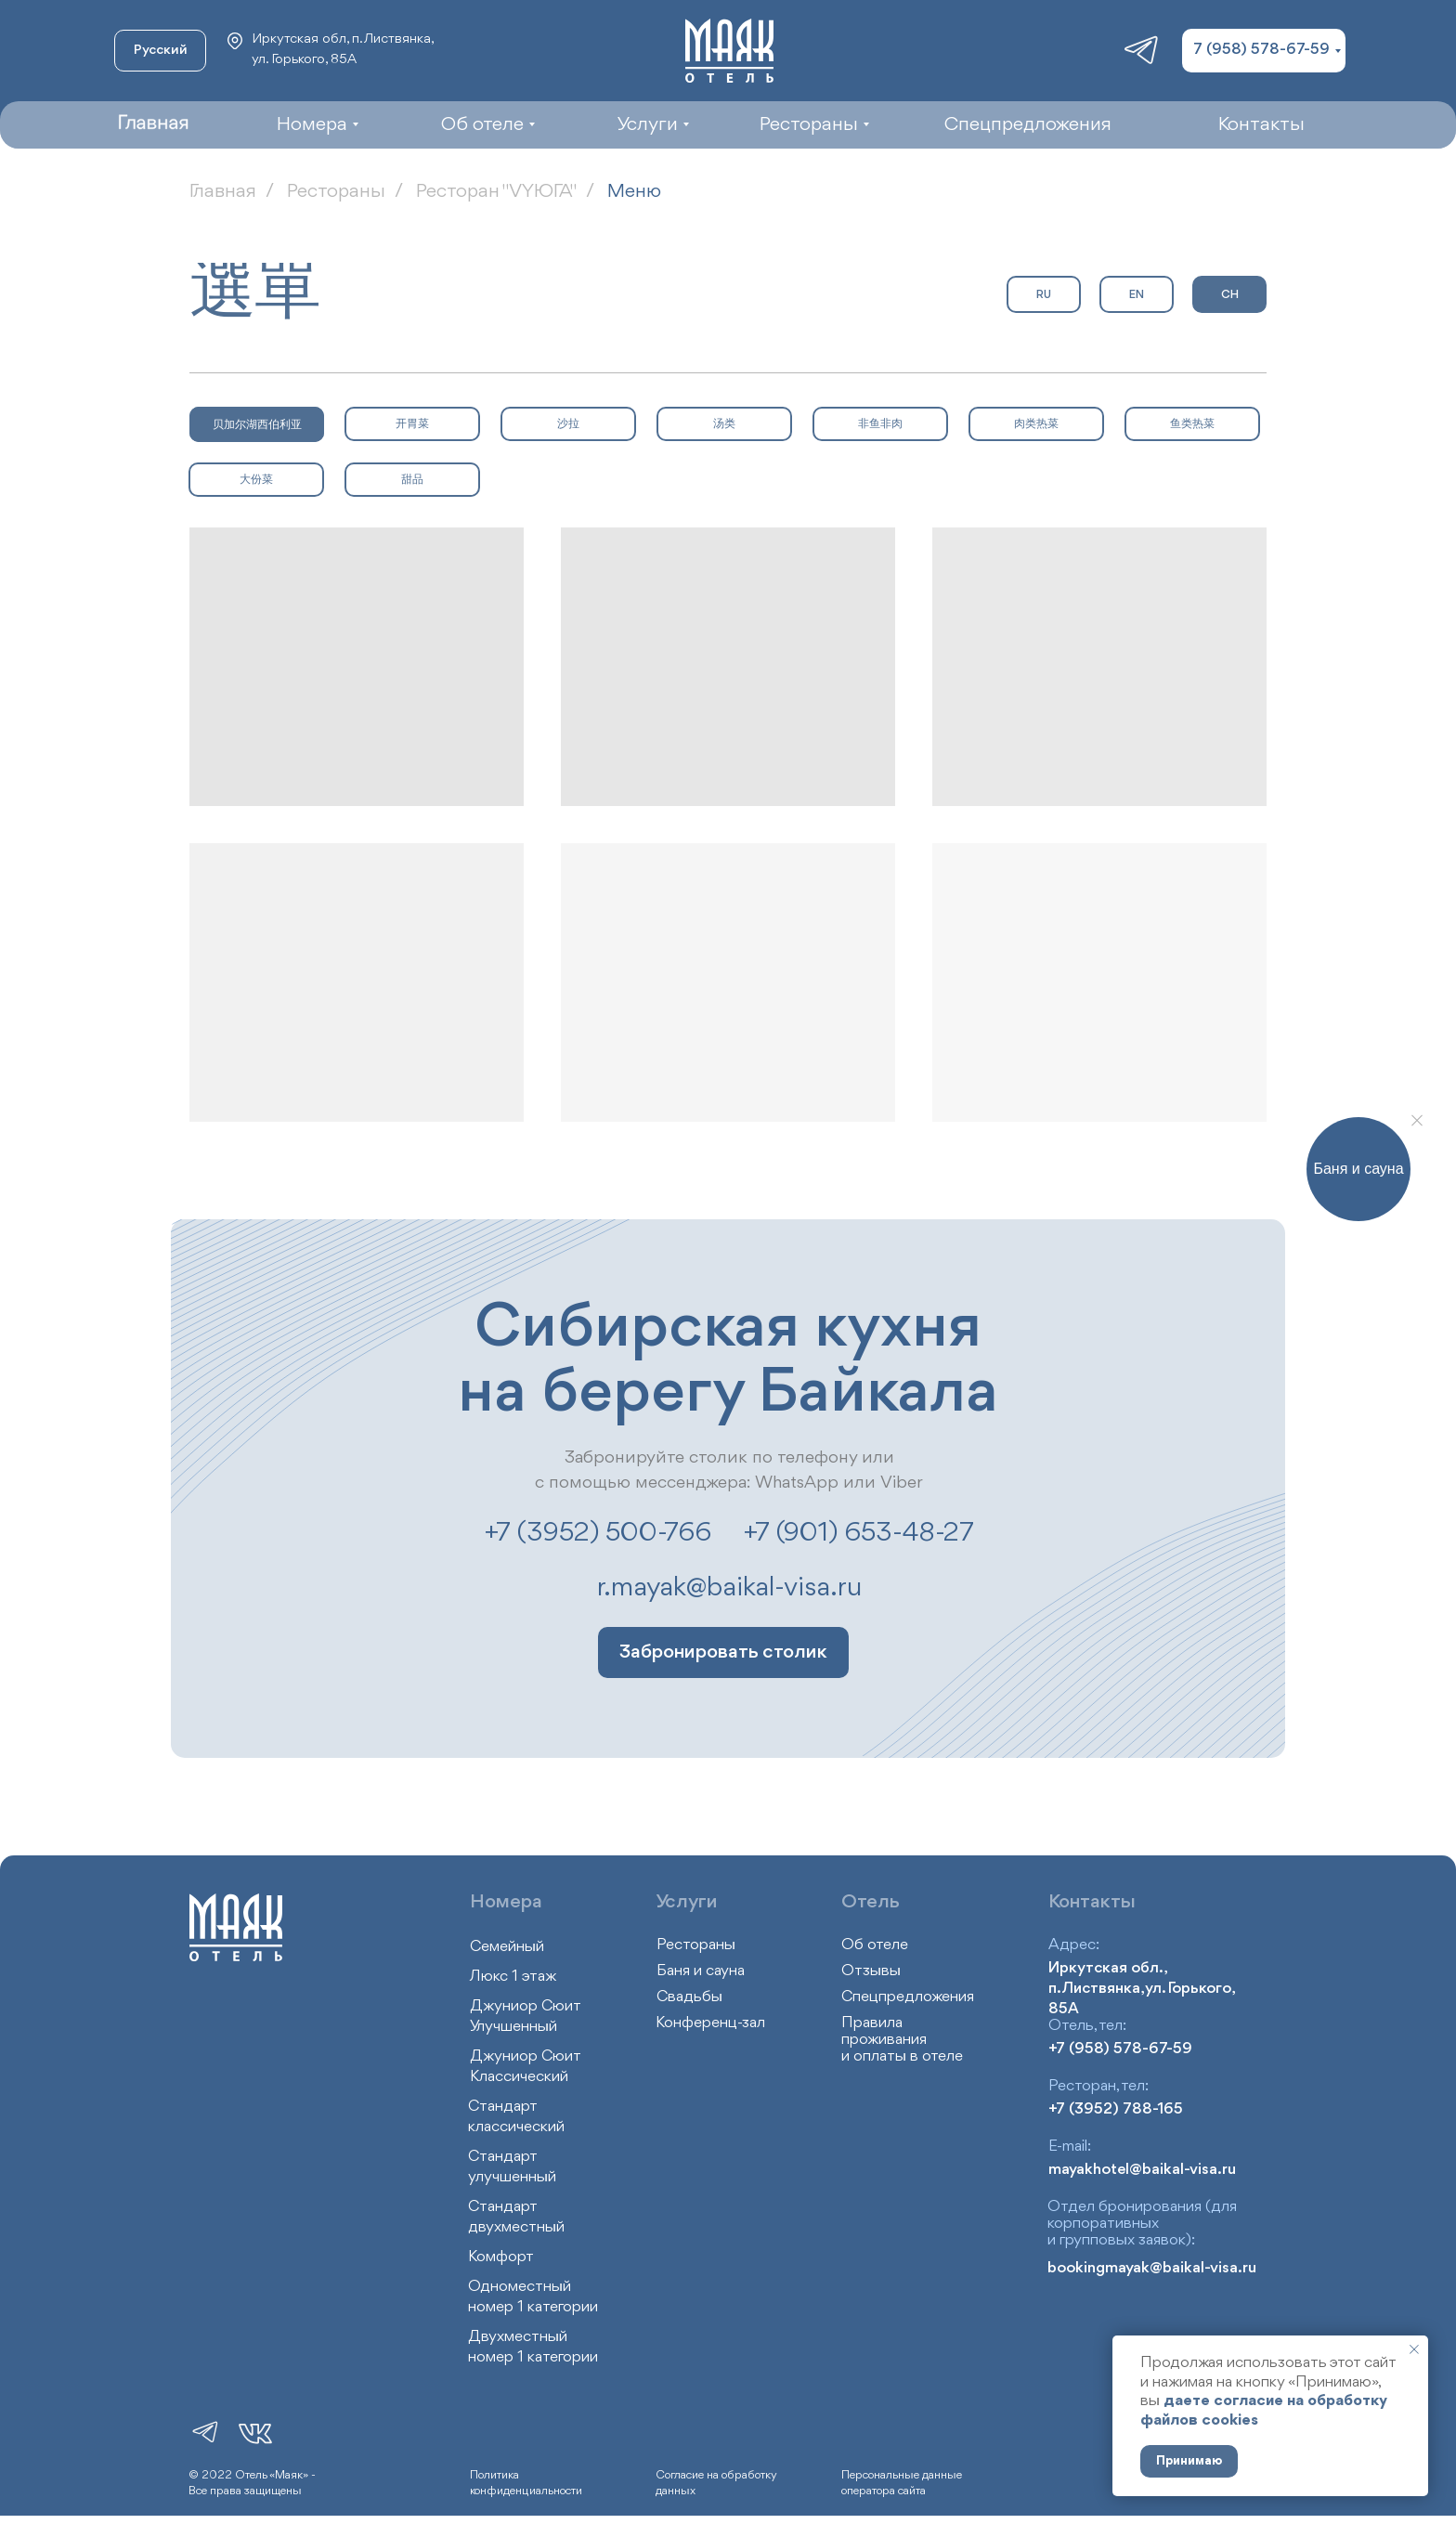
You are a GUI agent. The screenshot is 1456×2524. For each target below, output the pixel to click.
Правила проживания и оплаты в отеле (902, 2039)
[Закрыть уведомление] (1414, 2349)
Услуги (687, 1902)
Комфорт (501, 2257)
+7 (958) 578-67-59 (1120, 2049)
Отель (870, 1902)
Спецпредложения (907, 1997)
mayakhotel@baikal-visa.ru (1142, 2170)
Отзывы (871, 1971)
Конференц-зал (710, 2023)
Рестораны (336, 192)
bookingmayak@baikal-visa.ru (1151, 2268)
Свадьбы (689, 1997)
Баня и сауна (700, 1971)
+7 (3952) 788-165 (1115, 2109)
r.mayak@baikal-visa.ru (729, 1588)
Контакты (1092, 1902)
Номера (506, 1902)
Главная (222, 192)
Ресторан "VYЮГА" (496, 192)
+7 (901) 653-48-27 (859, 1533)
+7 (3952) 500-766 (598, 1533)
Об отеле (874, 1945)
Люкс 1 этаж (513, 1976)
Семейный (507, 1947)
